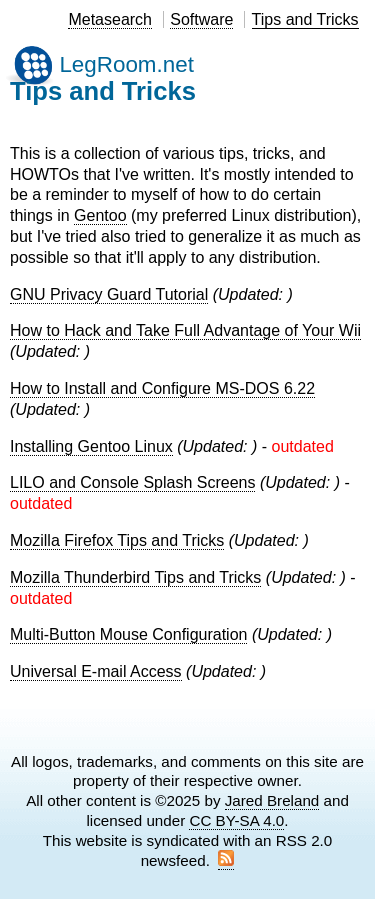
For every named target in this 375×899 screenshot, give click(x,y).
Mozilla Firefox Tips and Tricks (117, 540)
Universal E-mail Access (96, 671)
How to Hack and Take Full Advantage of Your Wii (185, 330)
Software (201, 19)
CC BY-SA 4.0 (236, 820)
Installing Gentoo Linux (91, 446)
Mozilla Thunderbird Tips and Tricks (135, 577)
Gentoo (100, 215)
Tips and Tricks (305, 19)
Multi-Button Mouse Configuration (128, 634)
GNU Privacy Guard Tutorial (109, 294)
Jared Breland (272, 800)
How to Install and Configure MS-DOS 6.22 (162, 388)
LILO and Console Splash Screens (132, 482)
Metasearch (110, 19)
